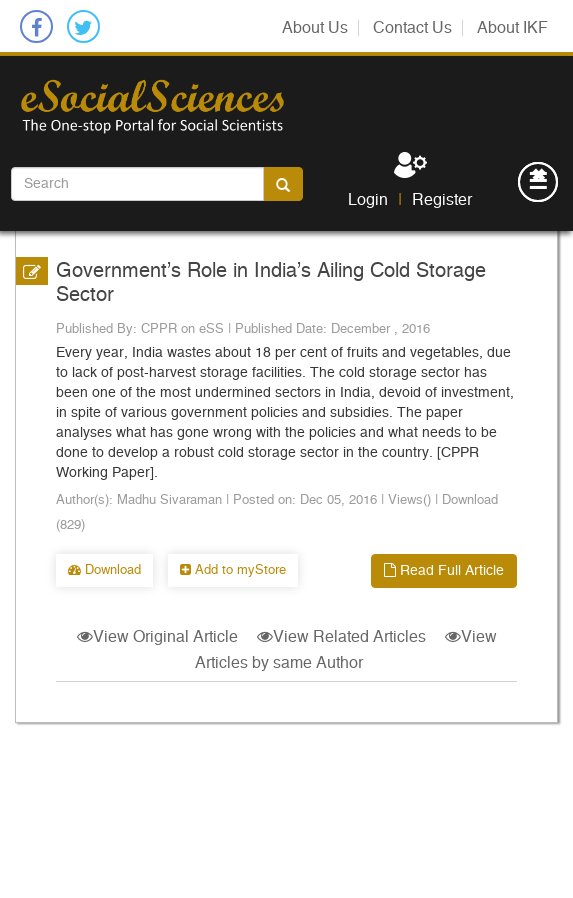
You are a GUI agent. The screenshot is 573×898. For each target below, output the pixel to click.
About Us (315, 28)
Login (368, 200)
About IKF (512, 28)
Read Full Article (444, 570)
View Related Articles (341, 637)
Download (104, 570)
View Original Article (159, 637)
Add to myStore (233, 570)
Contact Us (412, 28)
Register (442, 200)
